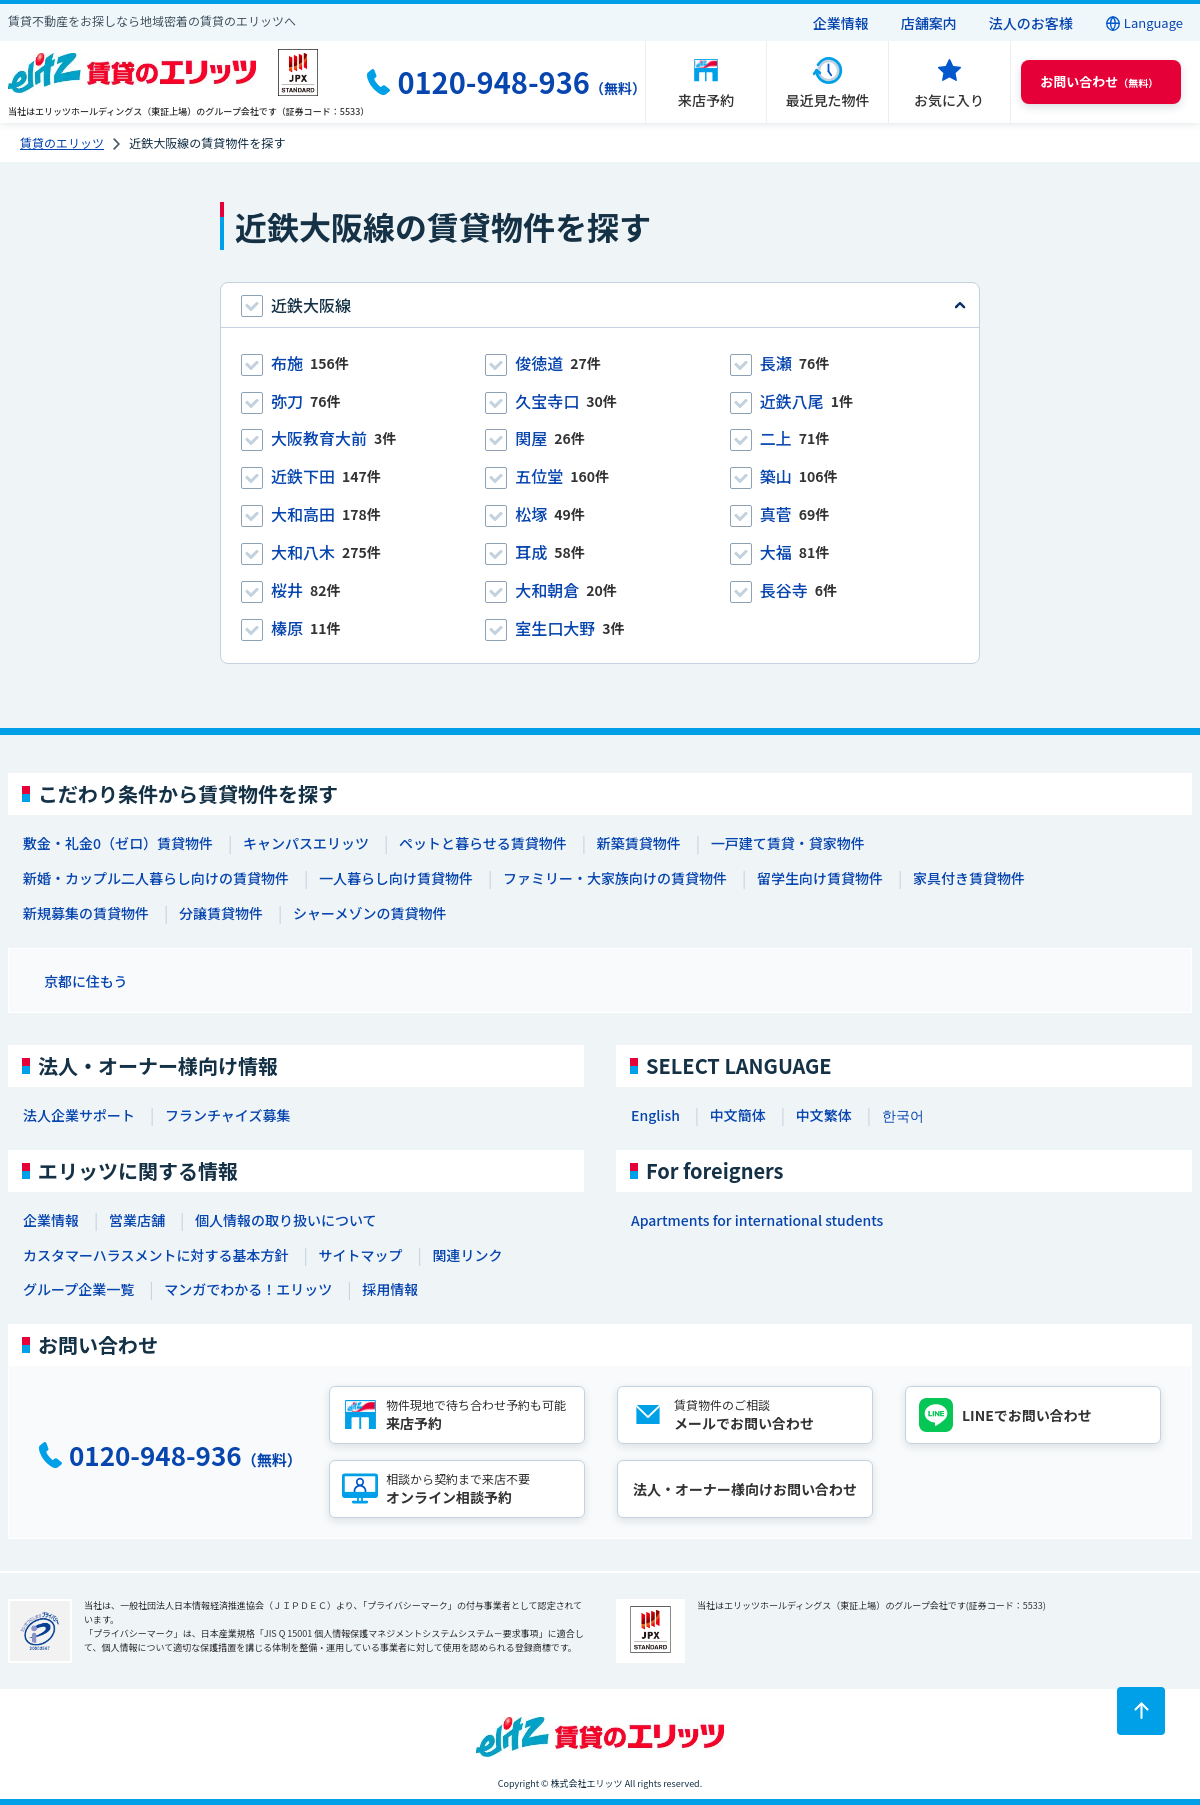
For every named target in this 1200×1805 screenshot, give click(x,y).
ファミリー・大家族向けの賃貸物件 (615, 878)
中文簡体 (738, 1115)
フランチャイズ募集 (227, 1115)
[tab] (600, 305)
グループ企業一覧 (78, 1289)
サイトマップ (360, 1255)
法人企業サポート (79, 1115)
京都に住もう (86, 981)
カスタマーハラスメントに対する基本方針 (155, 1255)
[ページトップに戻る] (1141, 1711)
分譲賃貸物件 (221, 913)
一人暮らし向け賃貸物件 (396, 878)
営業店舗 (137, 1220)
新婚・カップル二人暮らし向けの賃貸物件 (156, 878)
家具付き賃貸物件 (969, 878)
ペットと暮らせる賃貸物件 (483, 843)
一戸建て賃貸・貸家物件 (788, 843)
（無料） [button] (1099, 81)
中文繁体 (824, 1115)
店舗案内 (929, 23)
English (655, 1115)
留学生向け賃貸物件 (820, 878)
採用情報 (390, 1289)
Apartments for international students (757, 1220)
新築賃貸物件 (639, 843)
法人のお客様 (1031, 23)
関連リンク (467, 1255)
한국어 (903, 1115)
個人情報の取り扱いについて (286, 1220)
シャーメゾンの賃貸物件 (369, 913)
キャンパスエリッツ (306, 843)
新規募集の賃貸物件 (86, 913)
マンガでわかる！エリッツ (248, 1289)
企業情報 (841, 23)
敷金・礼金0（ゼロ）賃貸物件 (118, 843)
